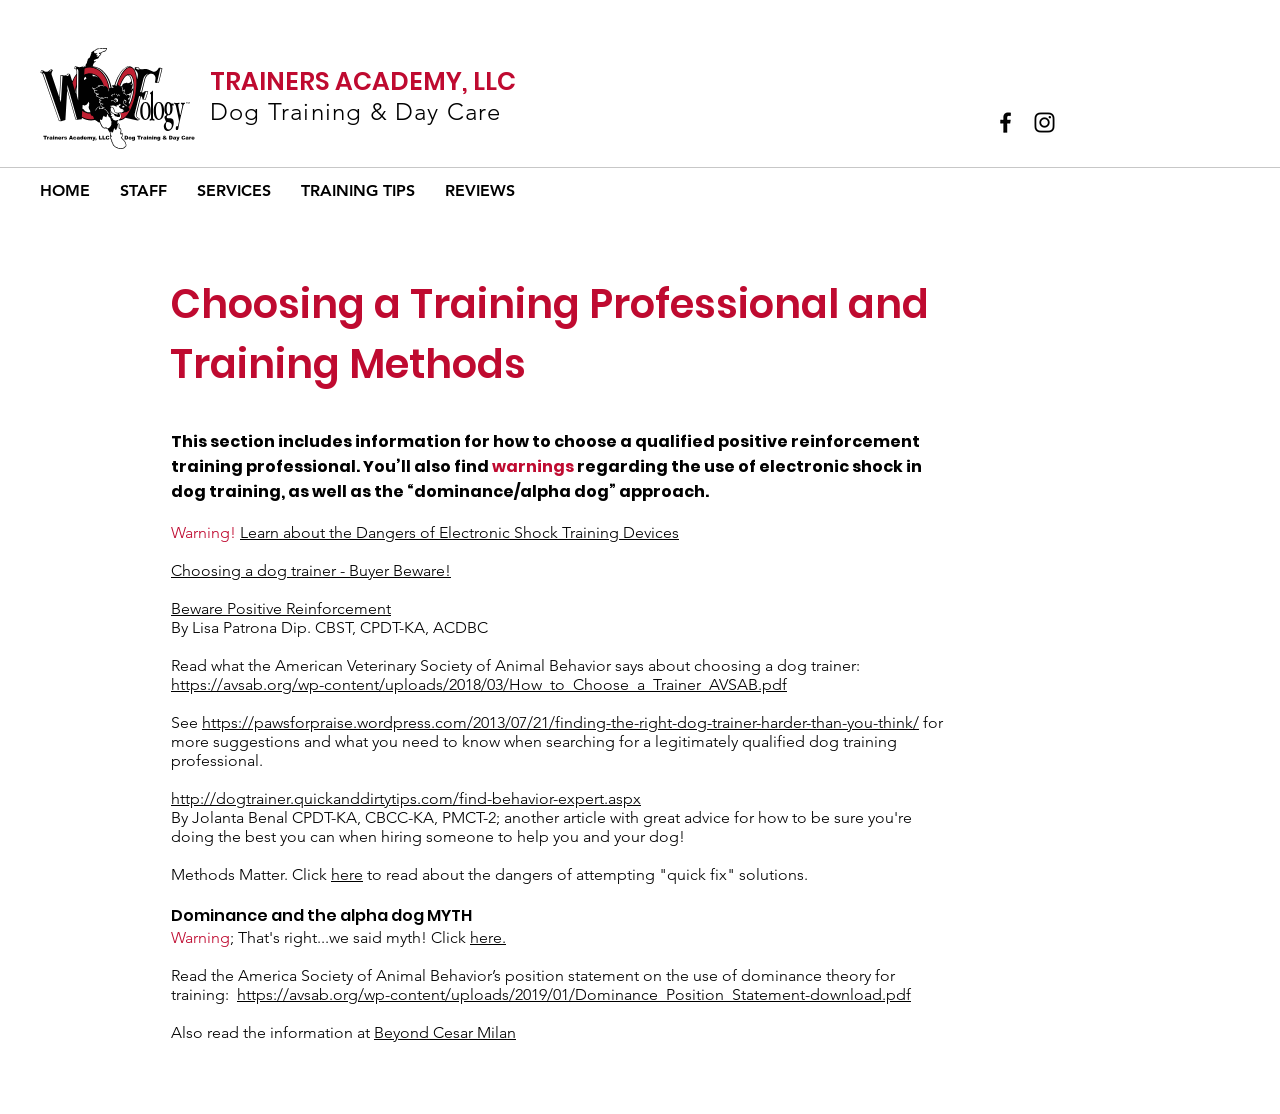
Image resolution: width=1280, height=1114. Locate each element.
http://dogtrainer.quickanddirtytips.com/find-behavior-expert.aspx (406, 798)
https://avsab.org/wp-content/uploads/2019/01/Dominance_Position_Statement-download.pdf (574, 994)
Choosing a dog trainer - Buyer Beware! (311, 570)
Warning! (203, 532)
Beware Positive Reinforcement (281, 608)
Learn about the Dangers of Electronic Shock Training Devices (459, 532)
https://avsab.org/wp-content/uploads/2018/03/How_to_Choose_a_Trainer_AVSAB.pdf (479, 684)
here (347, 874)
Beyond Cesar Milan (445, 1032)
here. (488, 937)
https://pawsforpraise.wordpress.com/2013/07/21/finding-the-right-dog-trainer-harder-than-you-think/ (560, 722)
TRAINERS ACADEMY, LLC (363, 81)
